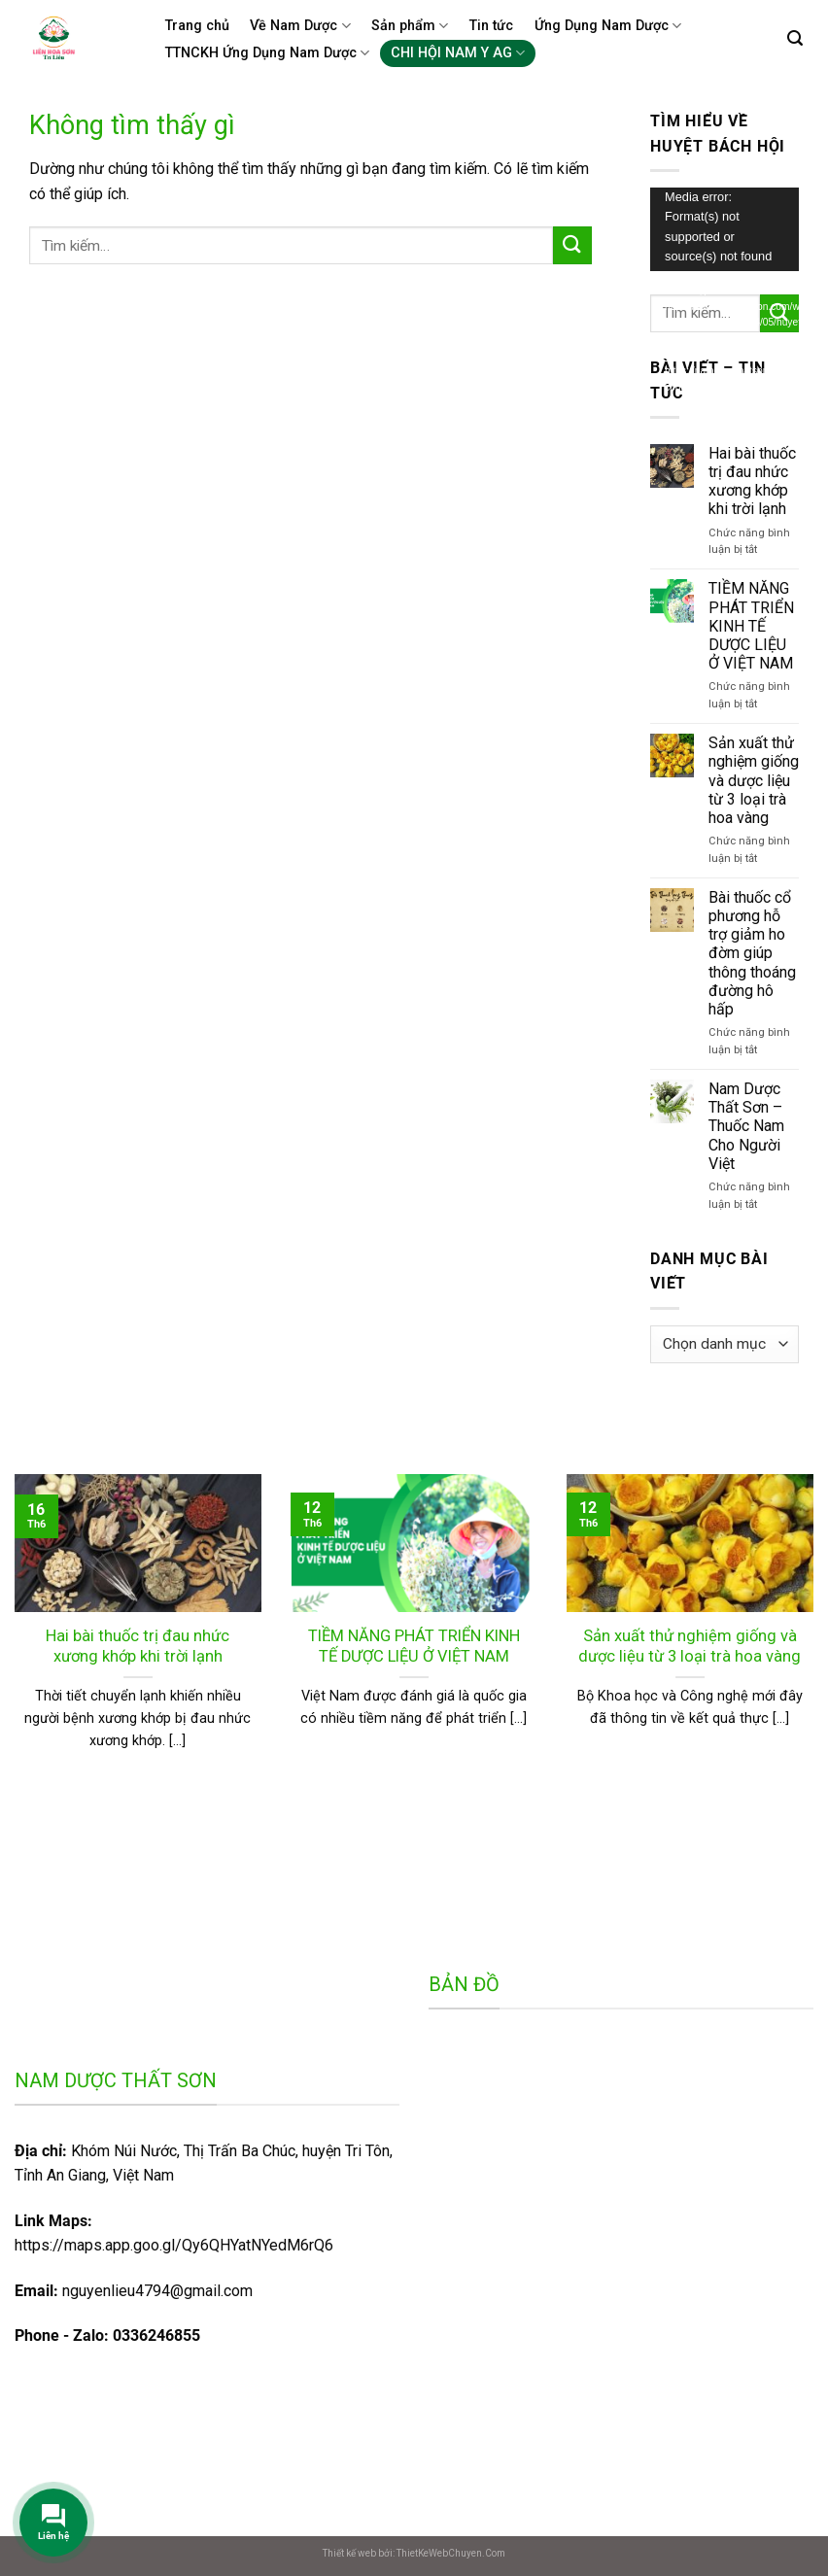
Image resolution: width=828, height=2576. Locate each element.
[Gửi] (572, 245)
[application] (724, 229)
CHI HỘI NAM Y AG (458, 53)
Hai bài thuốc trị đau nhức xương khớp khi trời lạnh (752, 481)
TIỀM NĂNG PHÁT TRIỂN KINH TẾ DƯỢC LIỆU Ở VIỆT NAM (751, 625)
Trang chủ (197, 25)
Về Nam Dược (300, 26)
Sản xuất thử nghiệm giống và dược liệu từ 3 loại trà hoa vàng (753, 780)
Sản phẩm (409, 26)
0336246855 (156, 2335)
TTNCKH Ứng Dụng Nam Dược (267, 53)
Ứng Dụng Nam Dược (608, 26)
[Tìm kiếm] (794, 38)
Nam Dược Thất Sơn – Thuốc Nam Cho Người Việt (746, 1126)
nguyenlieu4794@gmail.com (157, 2291)
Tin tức (491, 25)
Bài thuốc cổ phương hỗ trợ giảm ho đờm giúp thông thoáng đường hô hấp (752, 953)
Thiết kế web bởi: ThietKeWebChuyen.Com (414, 2553)
